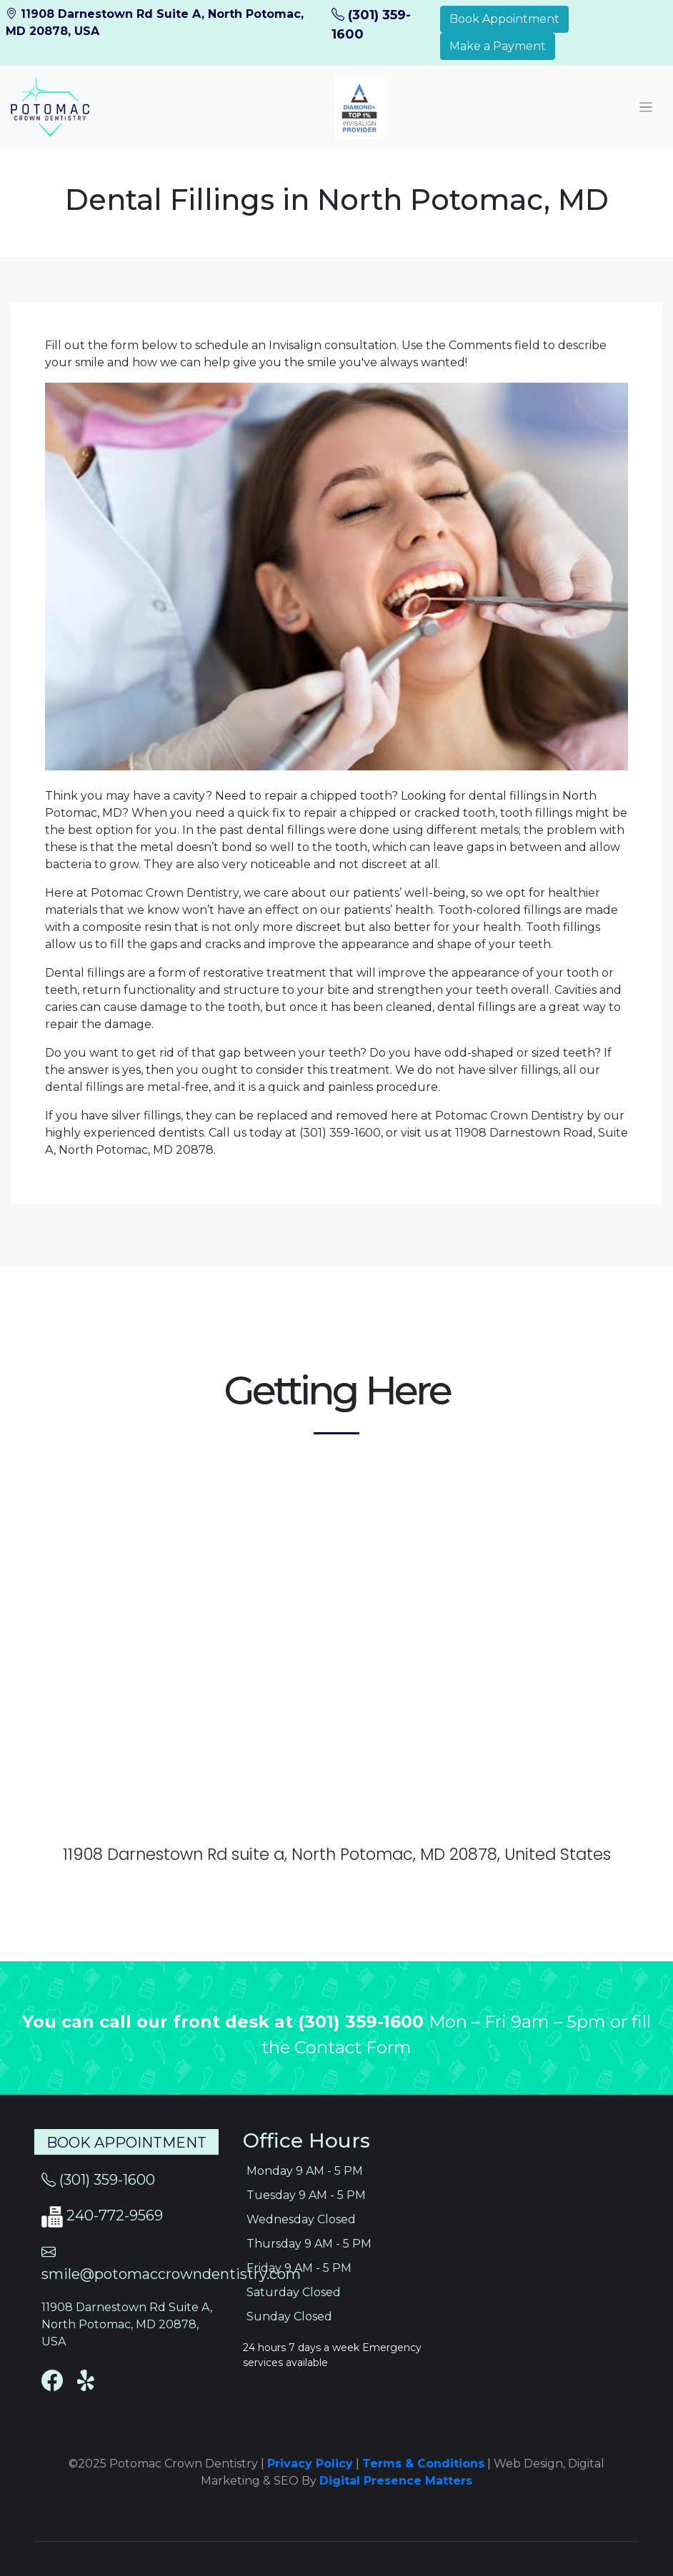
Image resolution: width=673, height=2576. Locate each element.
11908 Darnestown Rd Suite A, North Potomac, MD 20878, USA (126, 2324)
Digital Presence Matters (395, 2480)
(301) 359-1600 (363, 2021)
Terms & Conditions (423, 2463)
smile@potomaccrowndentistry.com (171, 2274)
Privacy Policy (310, 2463)
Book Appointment (504, 19)
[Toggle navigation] (646, 107)
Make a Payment (497, 46)
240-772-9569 (114, 2215)
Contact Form (353, 2047)
